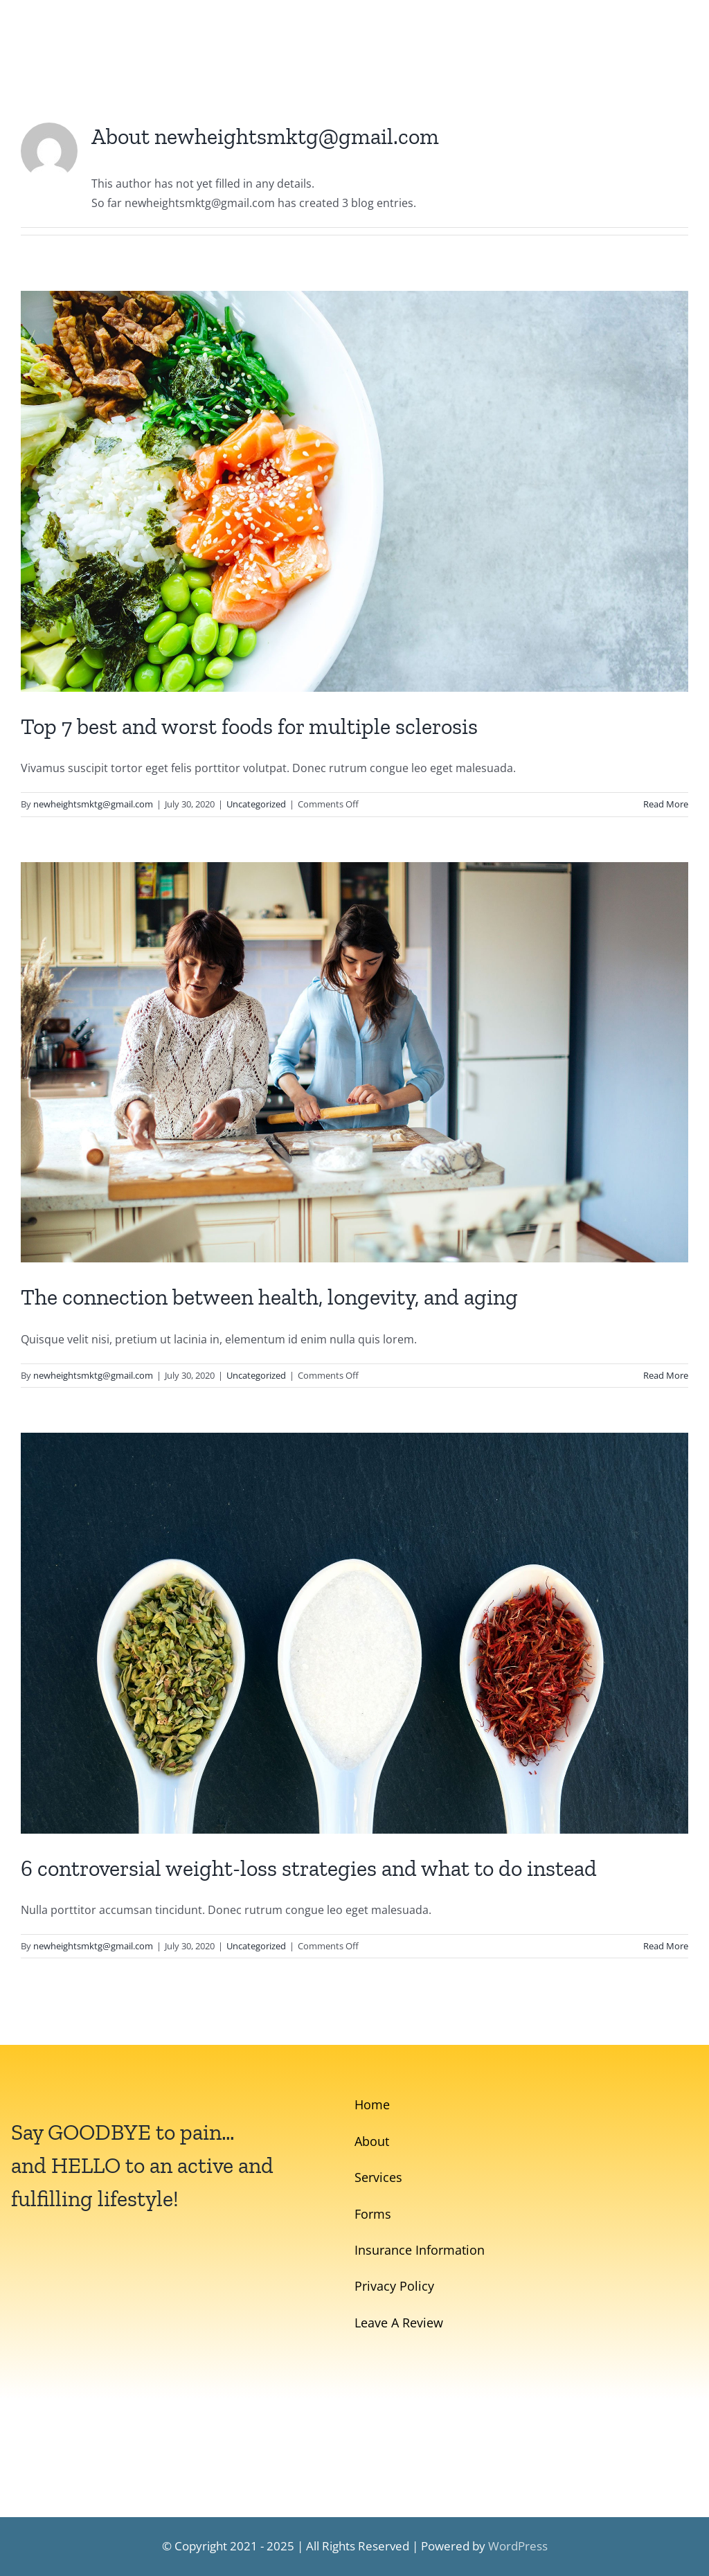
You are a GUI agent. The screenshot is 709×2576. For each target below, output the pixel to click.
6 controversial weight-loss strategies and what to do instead (309, 1868)
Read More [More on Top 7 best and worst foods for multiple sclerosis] (665, 804)
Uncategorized (256, 804)
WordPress (518, 2546)
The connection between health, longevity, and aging (269, 1297)
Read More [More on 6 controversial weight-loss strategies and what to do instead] (665, 1946)
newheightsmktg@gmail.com (93, 804)
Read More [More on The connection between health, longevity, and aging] (665, 1375)
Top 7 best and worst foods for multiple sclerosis (249, 726)
